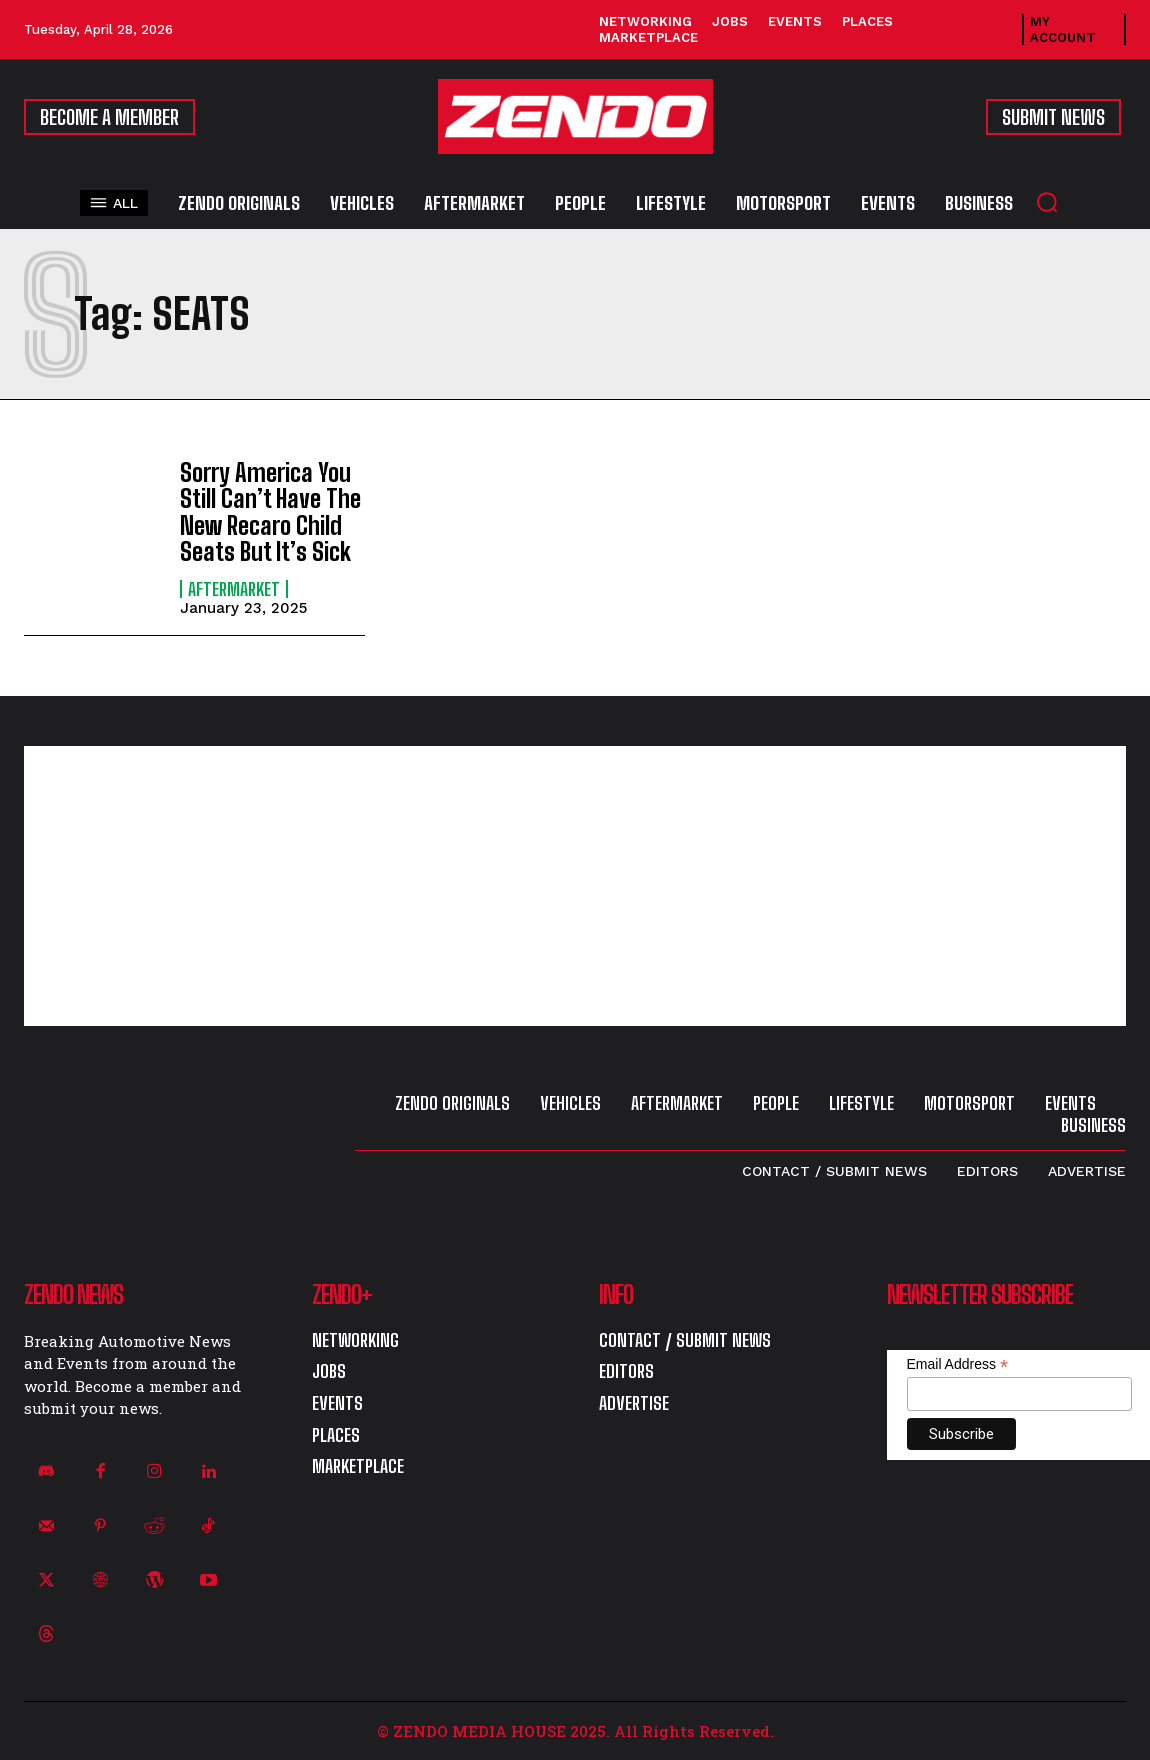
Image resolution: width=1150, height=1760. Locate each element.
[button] (1047, 202)
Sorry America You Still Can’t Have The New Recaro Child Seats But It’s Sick (270, 512)
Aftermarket (234, 589)
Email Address (958, 1364)
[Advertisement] (575, 886)
